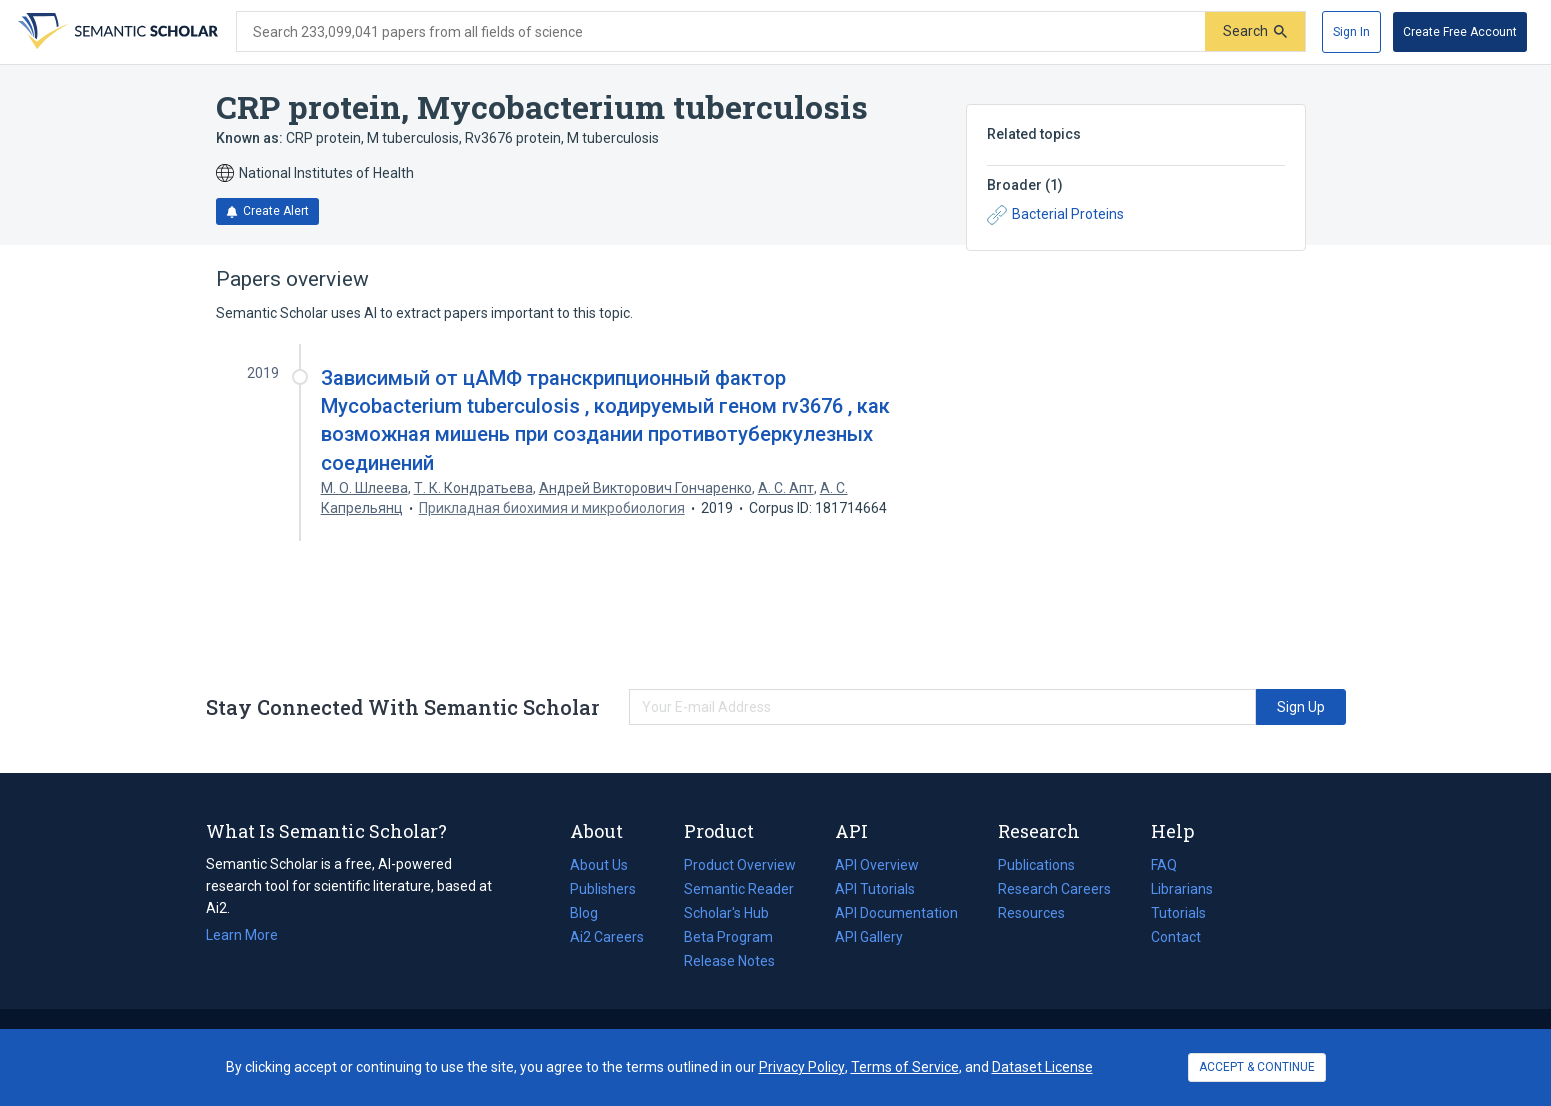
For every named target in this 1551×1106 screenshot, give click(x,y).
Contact (1176, 937)
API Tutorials (875, 889)
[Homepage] (116, 32)
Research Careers (1054, 889)
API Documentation (896, 913)
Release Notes (729, 961)
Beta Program (728, 937)
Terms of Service (905, 1067)
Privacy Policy (802, 1067)
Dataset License (1042, 1067)
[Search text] (721, 32)
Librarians (1182, 889)
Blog (592, 913)
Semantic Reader (739, 889)
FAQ (1164, 865)
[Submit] (1255, 31)
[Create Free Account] (1460, 32)
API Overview (877, 865)
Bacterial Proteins (1055, 215)
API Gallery (869, 937)
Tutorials (1178, 913)
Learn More (242, 935)
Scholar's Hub (726, 913)
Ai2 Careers (607, 937)
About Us (599, 865)
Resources (1031, 913)
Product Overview (740, 865)
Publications (1036, 865)
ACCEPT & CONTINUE (1257, 1067)
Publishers (603, 889)
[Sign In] (1351, 32)
